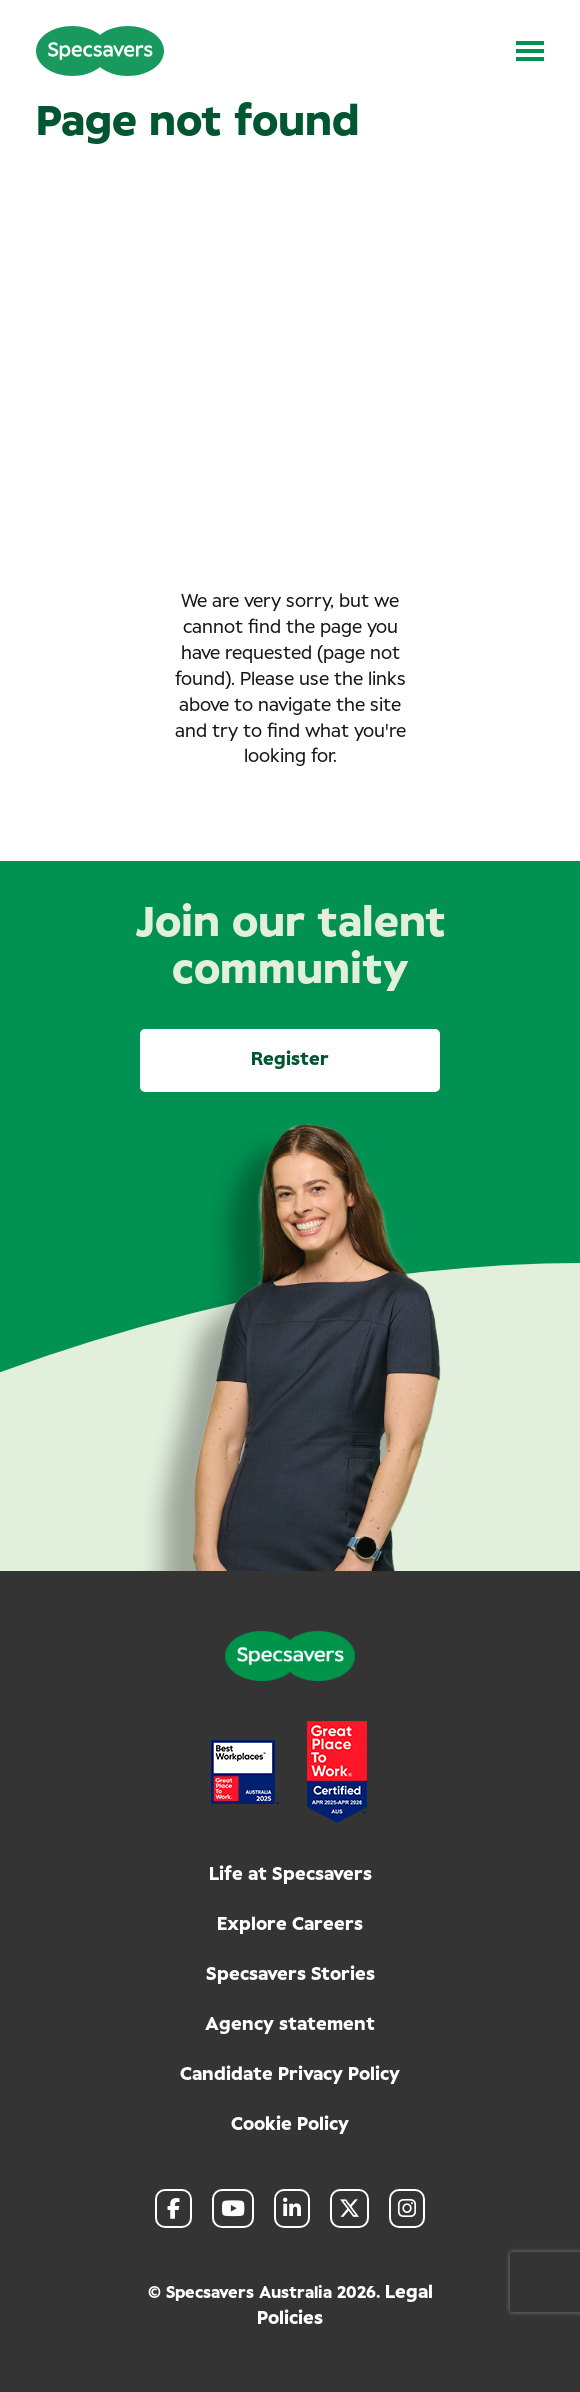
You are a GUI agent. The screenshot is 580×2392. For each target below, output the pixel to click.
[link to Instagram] (407, 2208)
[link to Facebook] (173, 2208)
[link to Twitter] (349, 2208)
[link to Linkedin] (292, 2208)
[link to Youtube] (233, 2208)
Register (290, 1060)
